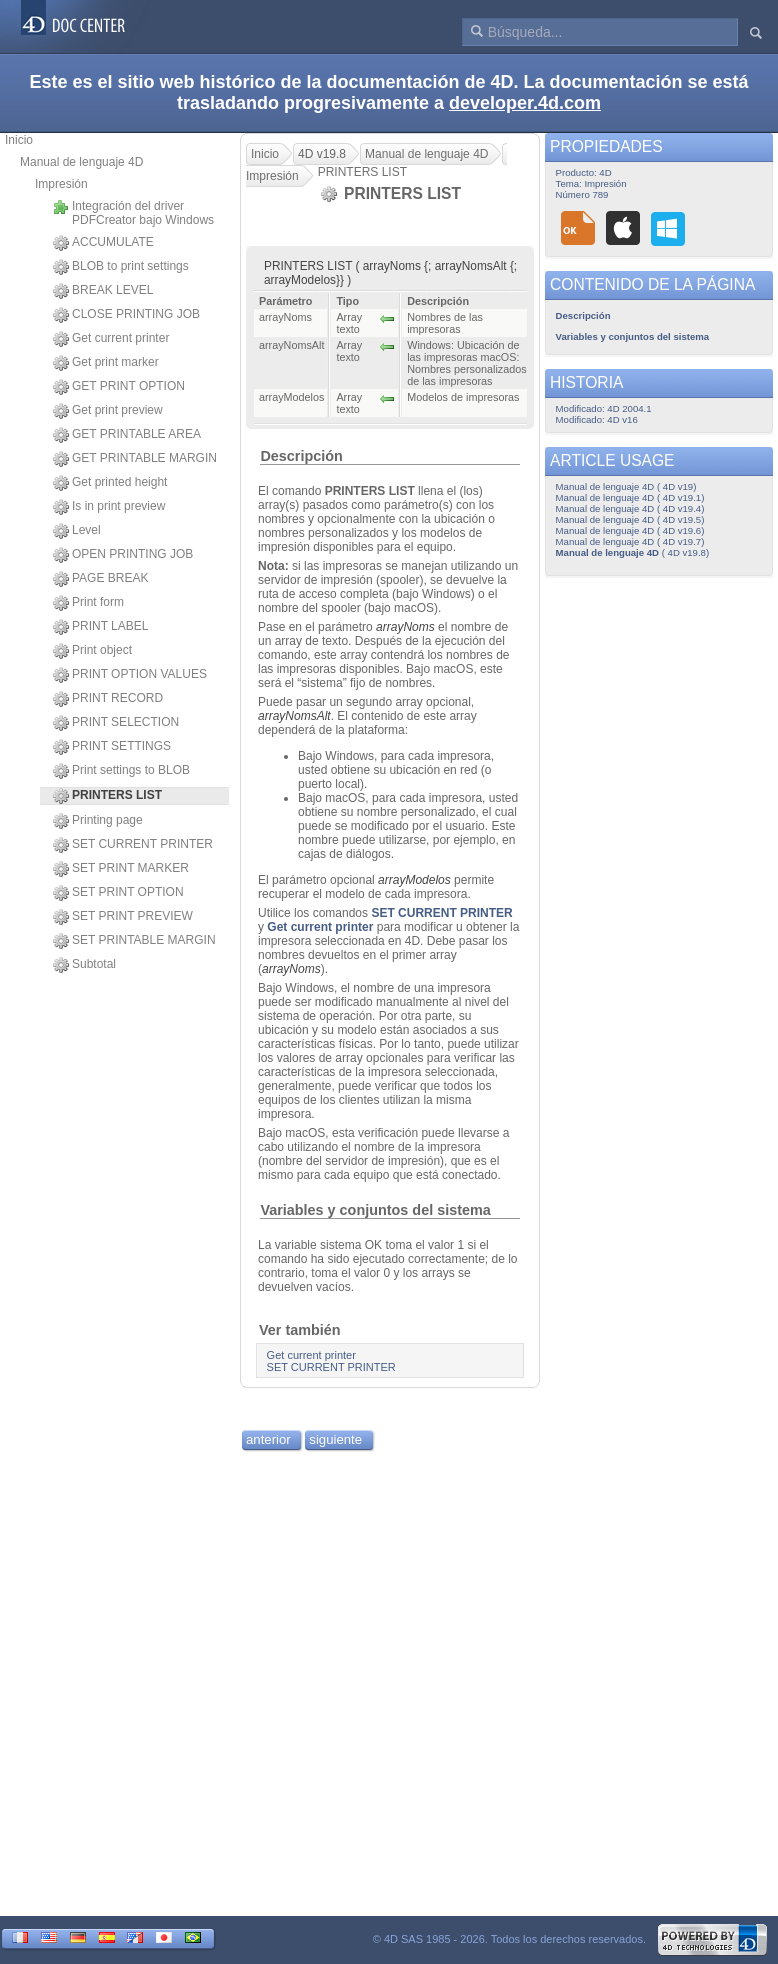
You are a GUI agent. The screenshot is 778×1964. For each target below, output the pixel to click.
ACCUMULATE (103, 243)
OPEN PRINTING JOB (123, 555)
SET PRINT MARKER (121, 869)
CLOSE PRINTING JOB (126, 315)
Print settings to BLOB (121, 771)
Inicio (19, 140)
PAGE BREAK (100, 579)
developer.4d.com (525, 103)
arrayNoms (405, 627)
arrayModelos (414, 880)
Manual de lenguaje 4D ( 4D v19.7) (630, 541)
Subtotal (84, 965)
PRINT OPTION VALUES (130, 675)
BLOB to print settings (121, 267)
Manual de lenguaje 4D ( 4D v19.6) (630, 530)
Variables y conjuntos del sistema (375, 1210)
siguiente (335, 1439)
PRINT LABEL (100, 627)
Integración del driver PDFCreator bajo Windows (133, 213)
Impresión (61, 184)
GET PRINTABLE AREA (127, 435)
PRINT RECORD (108, 699)
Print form (88, 603)
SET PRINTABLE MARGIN (134, 941)
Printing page (98, 821)
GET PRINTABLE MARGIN (135, 459)
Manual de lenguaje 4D (81, 162)
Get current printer (111, 339)
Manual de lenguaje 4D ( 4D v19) (626, 486)
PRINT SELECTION (116, 723)
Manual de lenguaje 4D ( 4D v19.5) (630, 519)
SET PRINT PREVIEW (123, 917)
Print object (92, 651)
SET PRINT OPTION (118, 893)
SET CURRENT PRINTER (133, 845)
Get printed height (110, 483)
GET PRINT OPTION (119, 387)
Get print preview (108, 411)
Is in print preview (109, 507)
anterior (268, 1439)
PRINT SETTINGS (112, 747)
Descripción (301, 456)
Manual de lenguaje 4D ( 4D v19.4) (630, 508)
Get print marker (106, 363)
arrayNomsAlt (294, 716)
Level (77, 531)
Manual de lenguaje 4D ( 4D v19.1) (630, 497)
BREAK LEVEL (103, 291)
